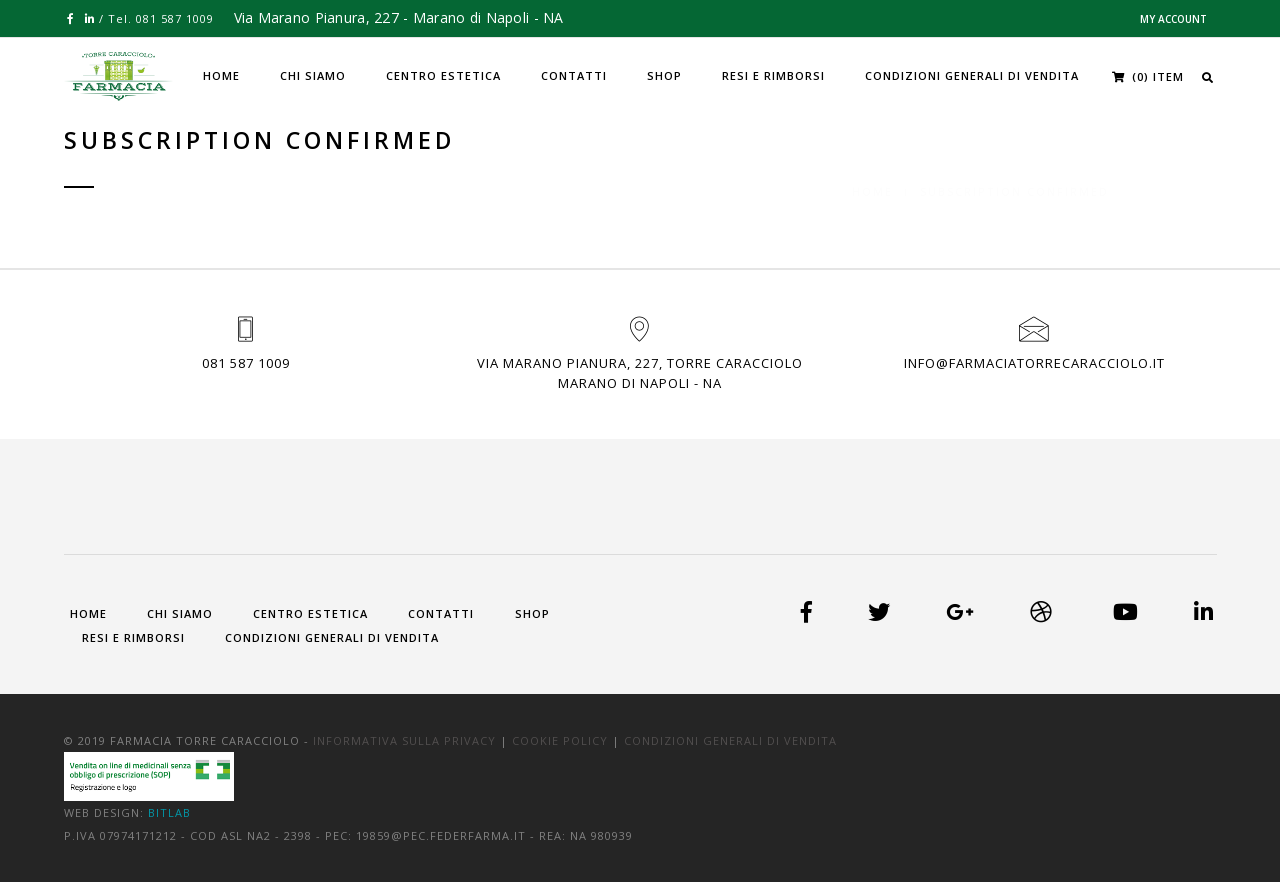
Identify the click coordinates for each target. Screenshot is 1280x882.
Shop (664, 75)
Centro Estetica (443, 75)
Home (221, 75)
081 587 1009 (246, 363)
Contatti (574, 75)
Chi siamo (313, 75)
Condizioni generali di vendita (972, 75)
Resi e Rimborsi (773, 75)
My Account (1173, 19)
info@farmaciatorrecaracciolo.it (1034, 363)
